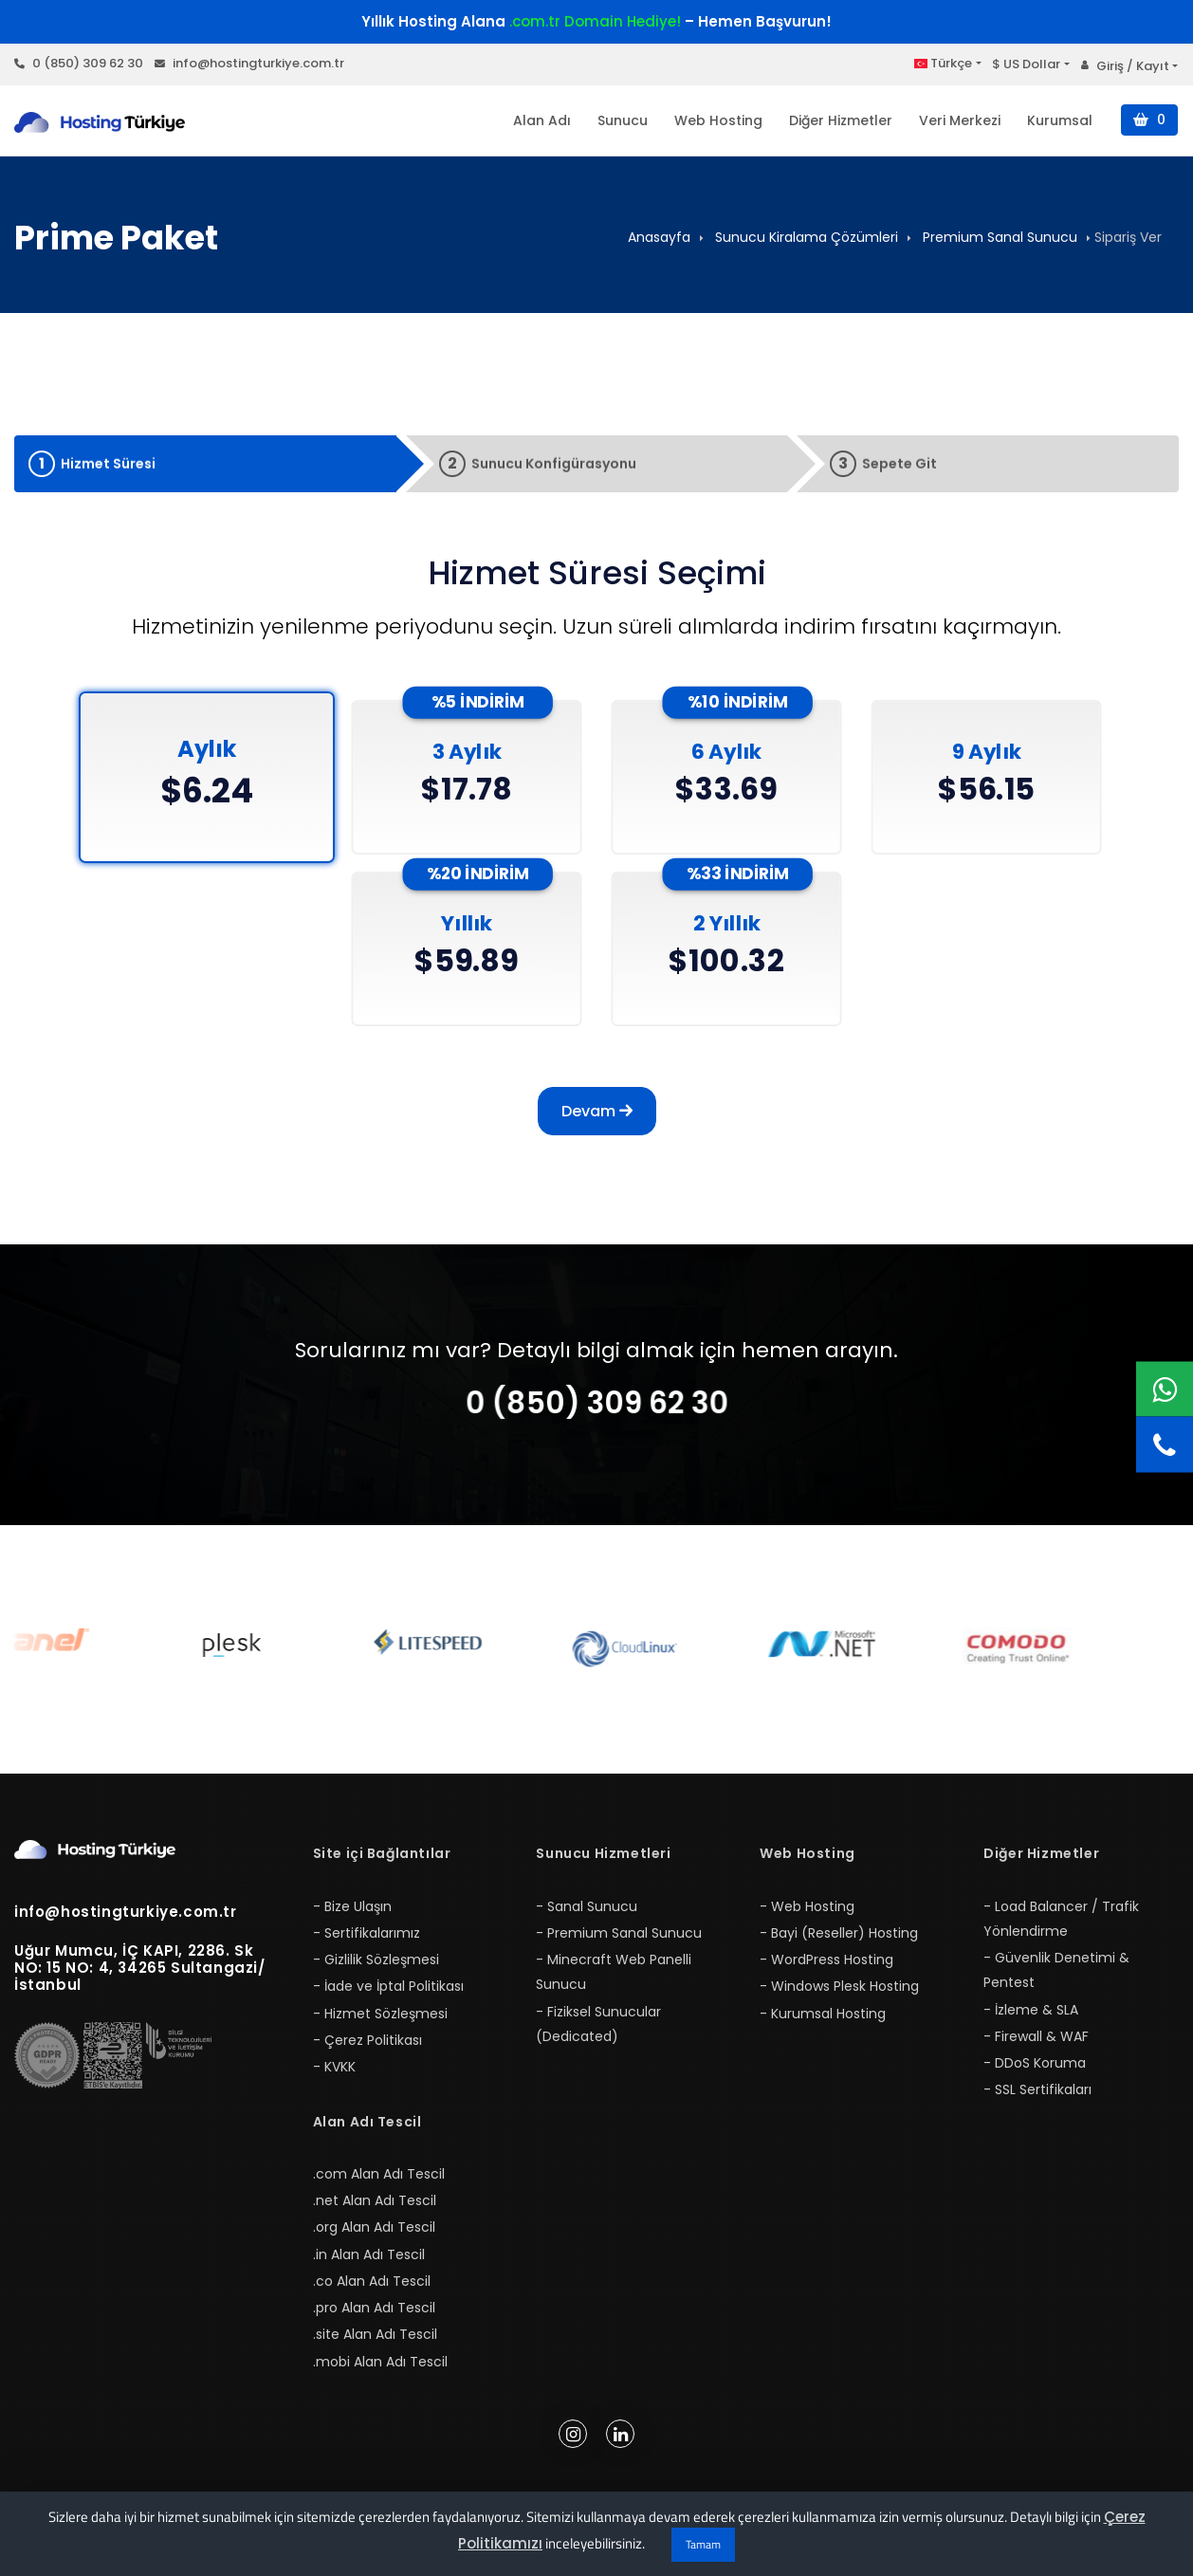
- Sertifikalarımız (366, 1932)
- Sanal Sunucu (586, 1906)
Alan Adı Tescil (367, 2121)
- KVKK (334, 2066)
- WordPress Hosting (826, 1959)
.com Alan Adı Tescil (379, 2173)
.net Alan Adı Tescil (374, 2200)
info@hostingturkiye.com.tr (249, 63)
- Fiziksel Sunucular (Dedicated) (598, 2024)
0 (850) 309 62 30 (78, 63)
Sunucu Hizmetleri (603, 1853)
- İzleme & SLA (1030, 2009)
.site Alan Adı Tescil (375, 2334)
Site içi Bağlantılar (382, 1853)
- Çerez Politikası (367, 2040)
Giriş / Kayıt (1125, 66)
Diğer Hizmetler (840, 120)
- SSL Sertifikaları (1037, 2089)
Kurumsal (1059, 120)
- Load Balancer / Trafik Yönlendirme (1061, 1919)
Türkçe (943, 63)
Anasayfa (659, 237)
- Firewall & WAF (1036, 2036)
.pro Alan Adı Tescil (374, 2307)
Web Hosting (718, 120)
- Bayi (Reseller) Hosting (839, 1932)
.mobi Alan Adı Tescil (380, 2361)
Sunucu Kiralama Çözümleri (806, 237)
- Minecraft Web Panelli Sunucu (613, 1972)
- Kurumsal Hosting (823, 2013)
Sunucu (622, 120)
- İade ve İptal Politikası (388, 1986)
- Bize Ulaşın (352, 1906)
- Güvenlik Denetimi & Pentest (1056, 1970)
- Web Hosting (807, 1906)
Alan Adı (542, 120)
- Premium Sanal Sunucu (619, 1932)
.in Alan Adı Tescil (369, 2254)
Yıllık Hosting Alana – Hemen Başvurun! (596, 21)
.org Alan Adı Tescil (374, 2226)
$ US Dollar (1026, 64)
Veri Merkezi (959, 120)
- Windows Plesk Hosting (839, 1986)
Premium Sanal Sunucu (1000, 237)
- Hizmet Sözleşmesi (380, 2013)
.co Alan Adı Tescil (372, 2281)
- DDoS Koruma (1034, 2062)
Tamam (703, 2544)
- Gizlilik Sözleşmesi (376, 1959)
